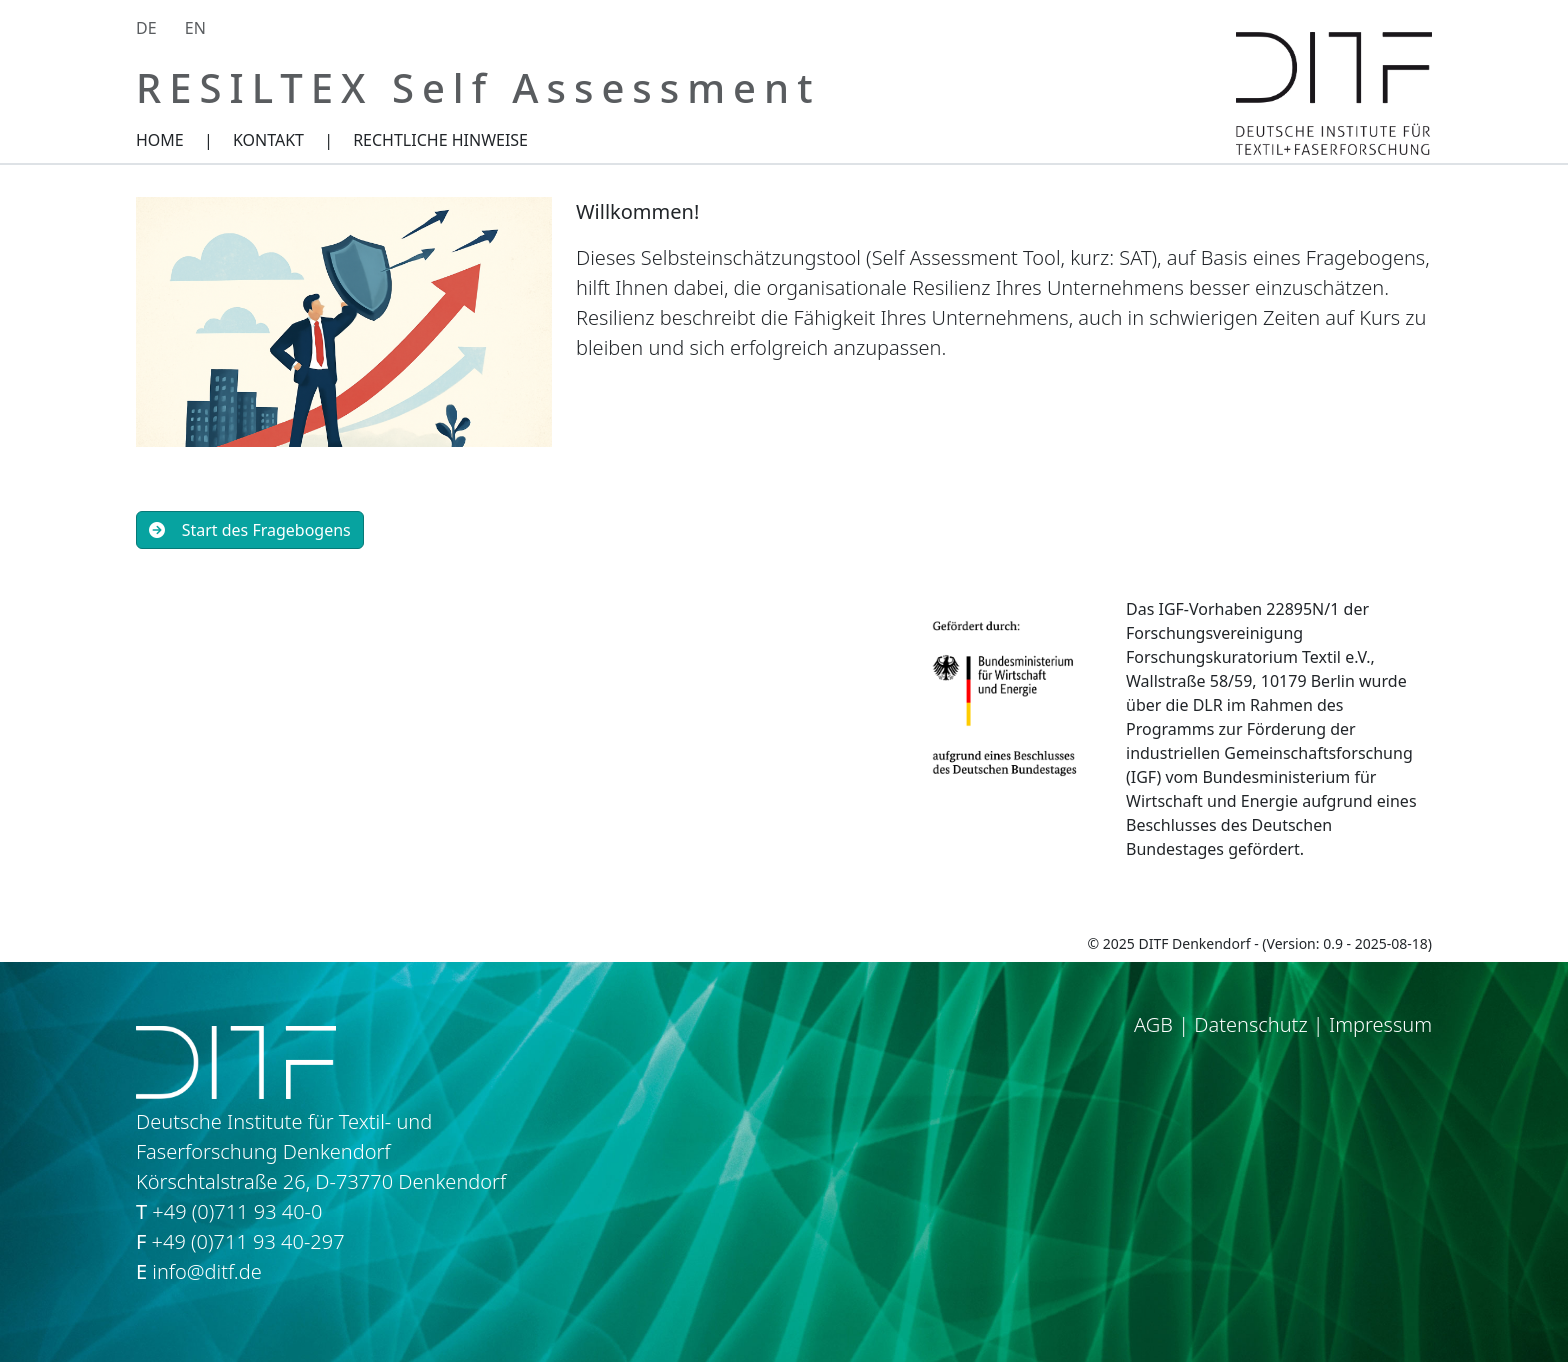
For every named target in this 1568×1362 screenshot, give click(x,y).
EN (195, 28)
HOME (160, 140)
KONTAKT (268, 140)
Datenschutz (1250, 1024)
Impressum (1380, 1024)
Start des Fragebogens (250, 530)
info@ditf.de (206, 1271)
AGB (1153, 1024)
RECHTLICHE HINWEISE (440, 140)
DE (146, 28)
